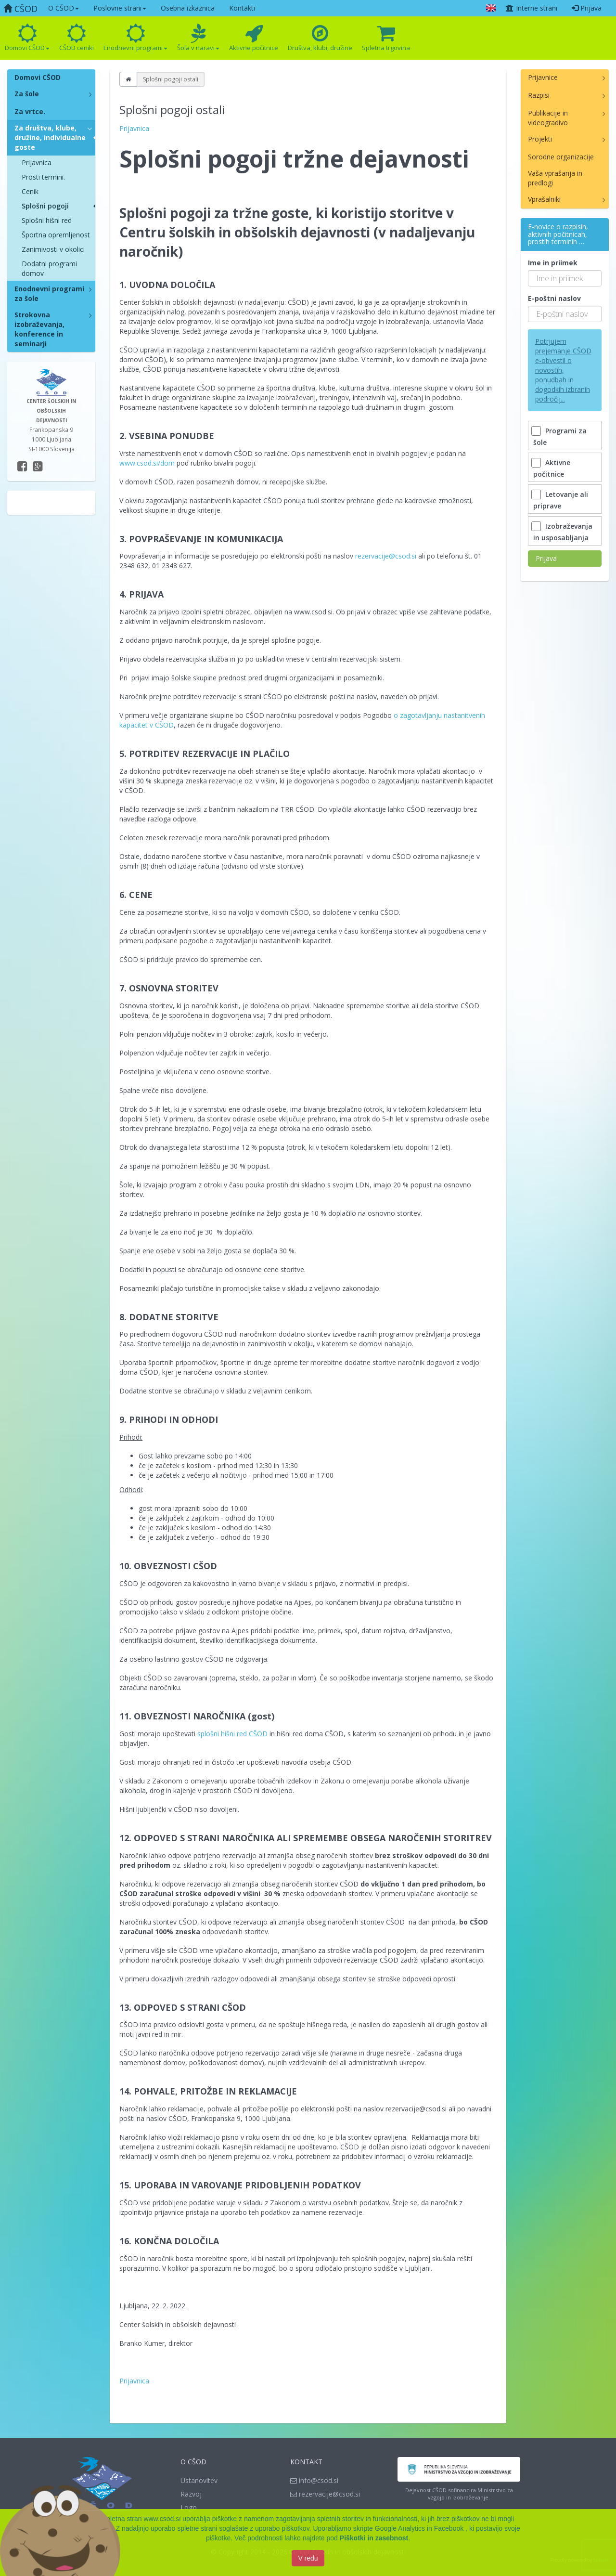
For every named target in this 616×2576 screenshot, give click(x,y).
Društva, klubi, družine (320, 38)
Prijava (587, 8)
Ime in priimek (553, 262)
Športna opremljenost (56, 234)
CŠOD (20, 8)
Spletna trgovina (386, 38)
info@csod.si (314, 2480)
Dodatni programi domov (49, 268)
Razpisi (539, 95)
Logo (188, 2507)
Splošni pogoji (45, 205)
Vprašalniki (544, 199)
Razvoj (191, 2493)
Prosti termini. (43, 177)
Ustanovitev (199, 2480)
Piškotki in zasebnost (374, 2539)
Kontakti (242, 8)
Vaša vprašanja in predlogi (555, 178)
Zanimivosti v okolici (53, 249)
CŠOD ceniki (76, 38)
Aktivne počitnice (253, 38)
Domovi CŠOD (27, 38)
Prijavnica (36, 162)
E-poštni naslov (554, 298)
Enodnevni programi (135, 38)
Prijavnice (543, 77)
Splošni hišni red (47, 220)
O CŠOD (63, 8)
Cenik (30, 191)
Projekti (540, 138)
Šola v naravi (198, 38)
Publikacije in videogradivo (548, 117)
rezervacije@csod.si (385, 555)
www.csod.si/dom (147, 463)
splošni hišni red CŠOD (232, 1733)
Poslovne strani (119, 8)
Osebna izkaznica (188, 8)
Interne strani (531, 8)
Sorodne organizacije (561, 156)
